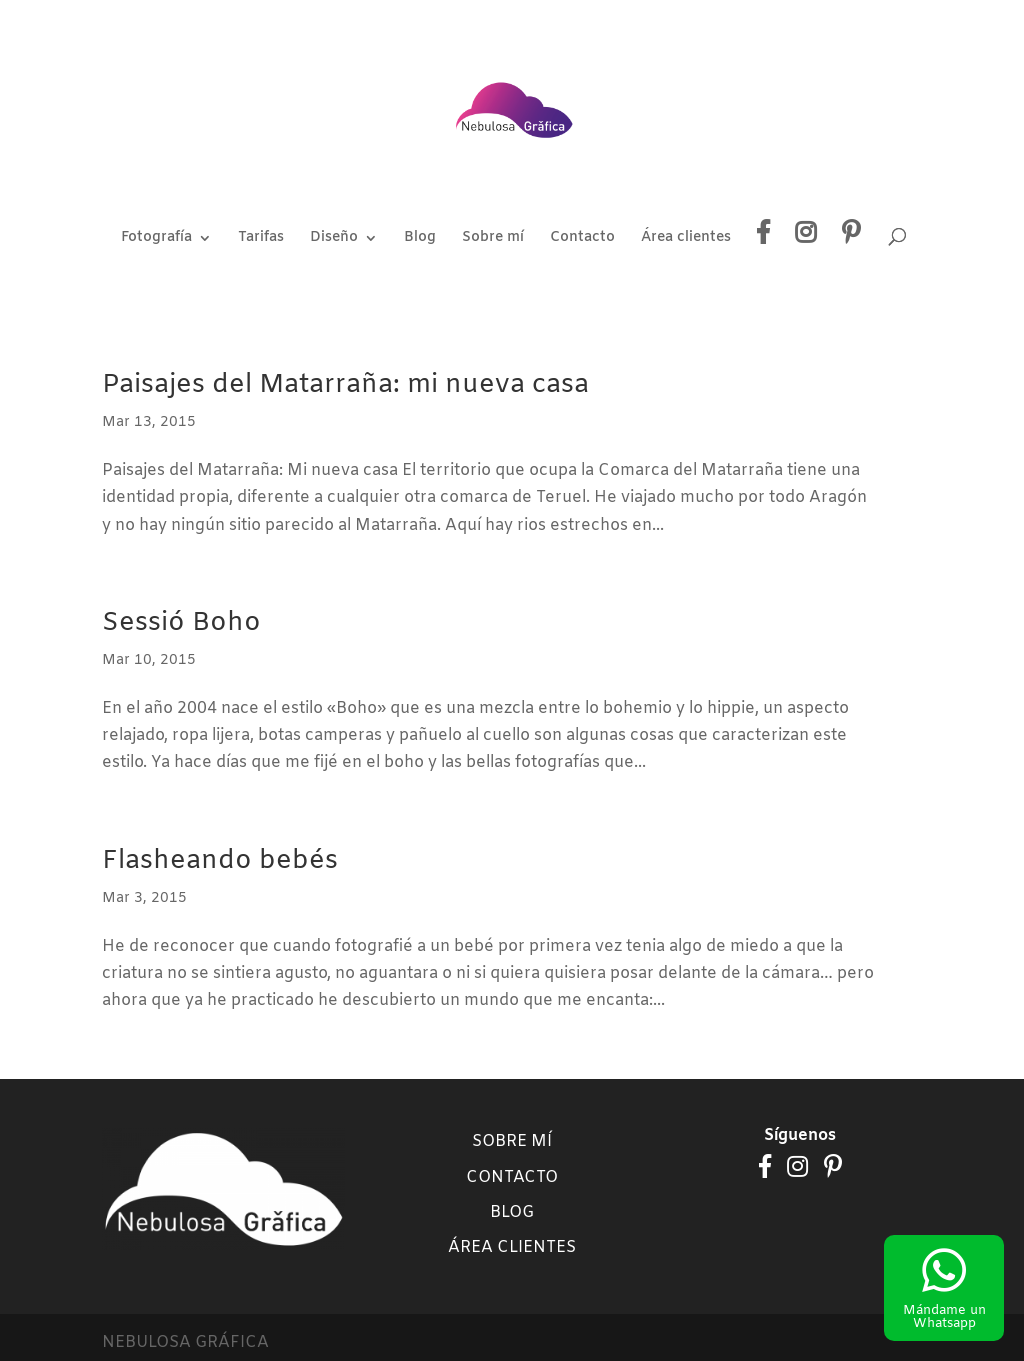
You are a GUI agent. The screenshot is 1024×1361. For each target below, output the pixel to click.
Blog (420, 239)
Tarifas (261, 239)
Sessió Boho (181, 623)
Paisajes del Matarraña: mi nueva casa (345, 385)
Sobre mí (493, 239)
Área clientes (686, 239)
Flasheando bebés (220, 861)
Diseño (334, 239)
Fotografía (156, 239)
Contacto (582, 239)
